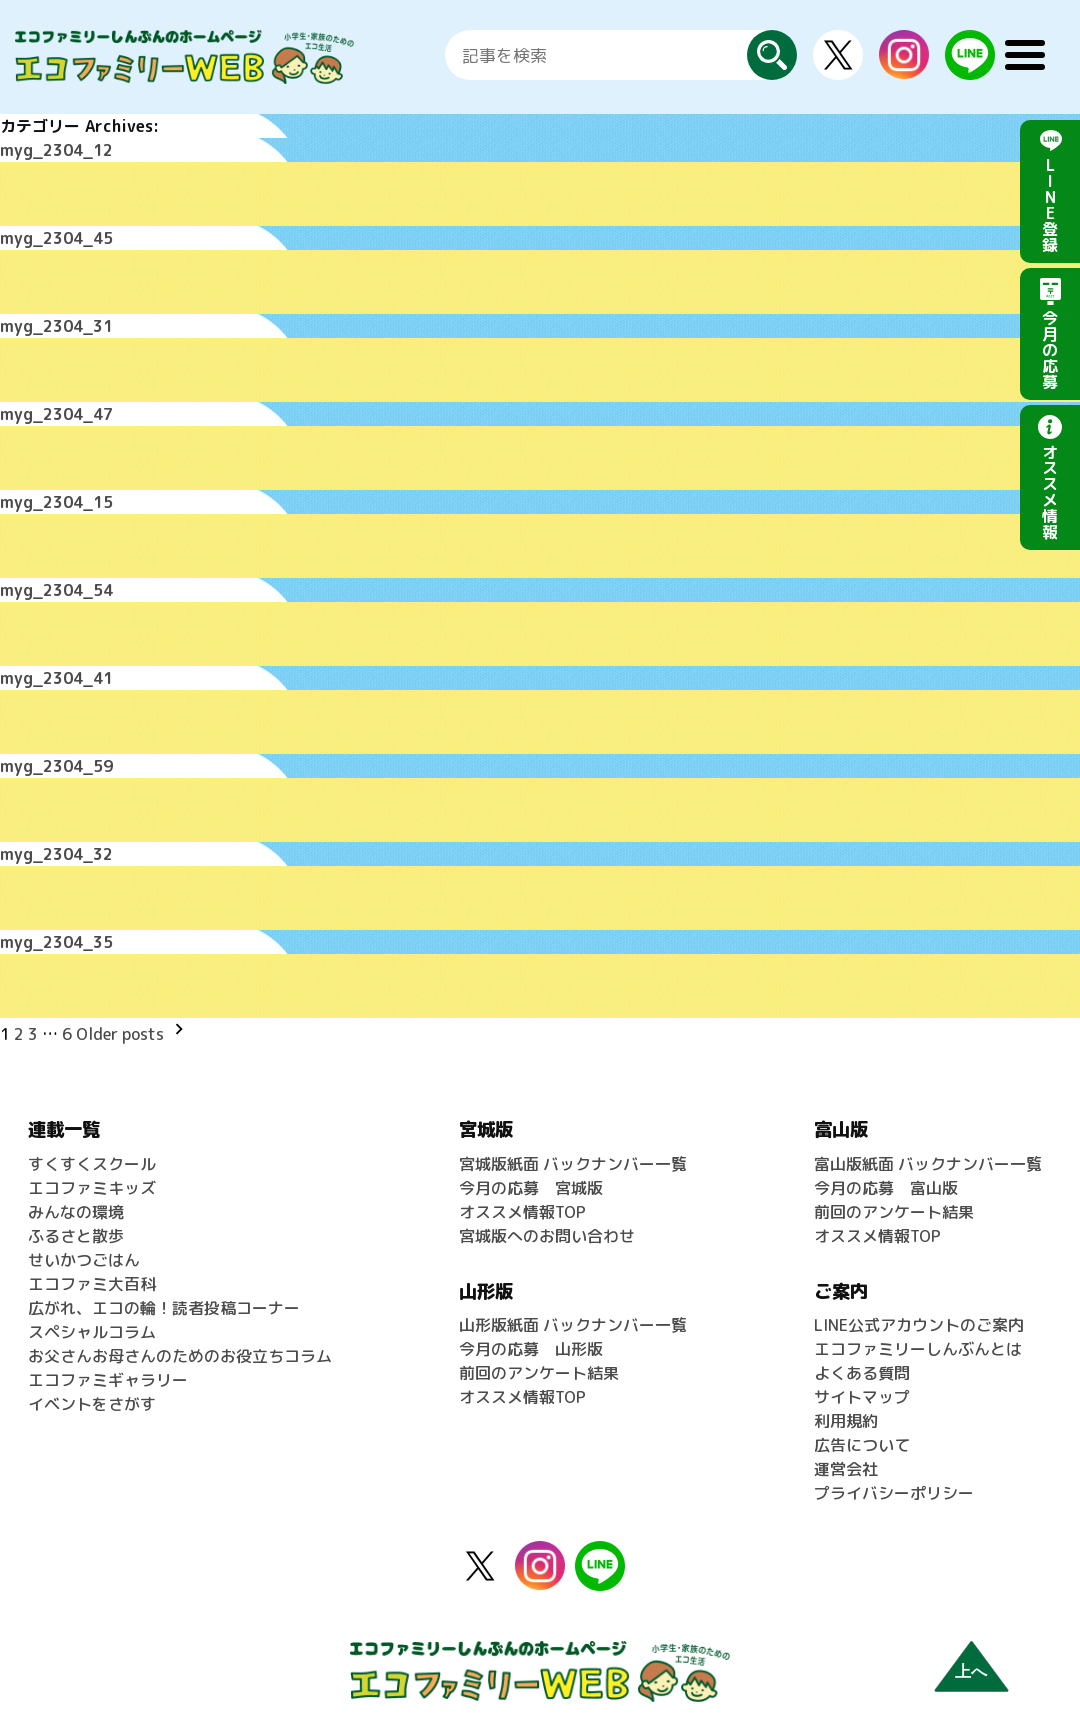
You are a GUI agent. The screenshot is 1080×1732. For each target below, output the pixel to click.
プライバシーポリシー (894, 1493)
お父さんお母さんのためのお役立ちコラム (180, 1356)
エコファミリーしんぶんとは (918, 1349)
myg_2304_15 (56, 502)
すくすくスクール (92, 1164)
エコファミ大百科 (92, 1284)
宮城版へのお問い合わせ (547, 1236)
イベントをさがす (92, 1404)
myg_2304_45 (56, 238)
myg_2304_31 (56, 326)
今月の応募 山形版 (531, 1349)
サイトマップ (862, 1397)
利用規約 (846, 1421)
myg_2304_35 (56, 942)
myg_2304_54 (56, 590)
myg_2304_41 (56, 678)
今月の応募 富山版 (886, 1188)
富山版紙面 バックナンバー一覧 (928, 1164)
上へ (971, 1671)
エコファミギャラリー (108, 1380)
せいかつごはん (84, 1260)
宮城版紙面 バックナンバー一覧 (573, 1164)
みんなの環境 (76, 1212)
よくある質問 (862, 1373)
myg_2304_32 (56, 854)
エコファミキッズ (92, 1188)
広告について (862, 1445)
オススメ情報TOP (522, 1212)
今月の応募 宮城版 (531, 1188)
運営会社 (846, 1469)
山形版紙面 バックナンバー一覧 (573, 1325)
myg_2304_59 (56, 766)
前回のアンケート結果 (539, 1373)
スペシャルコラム (92, 1332)
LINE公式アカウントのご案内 (919, 1325)
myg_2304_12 (56, 150)
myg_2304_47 (56, 414)
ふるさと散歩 (76, 1236)
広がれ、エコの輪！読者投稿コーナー (164, 1308)
